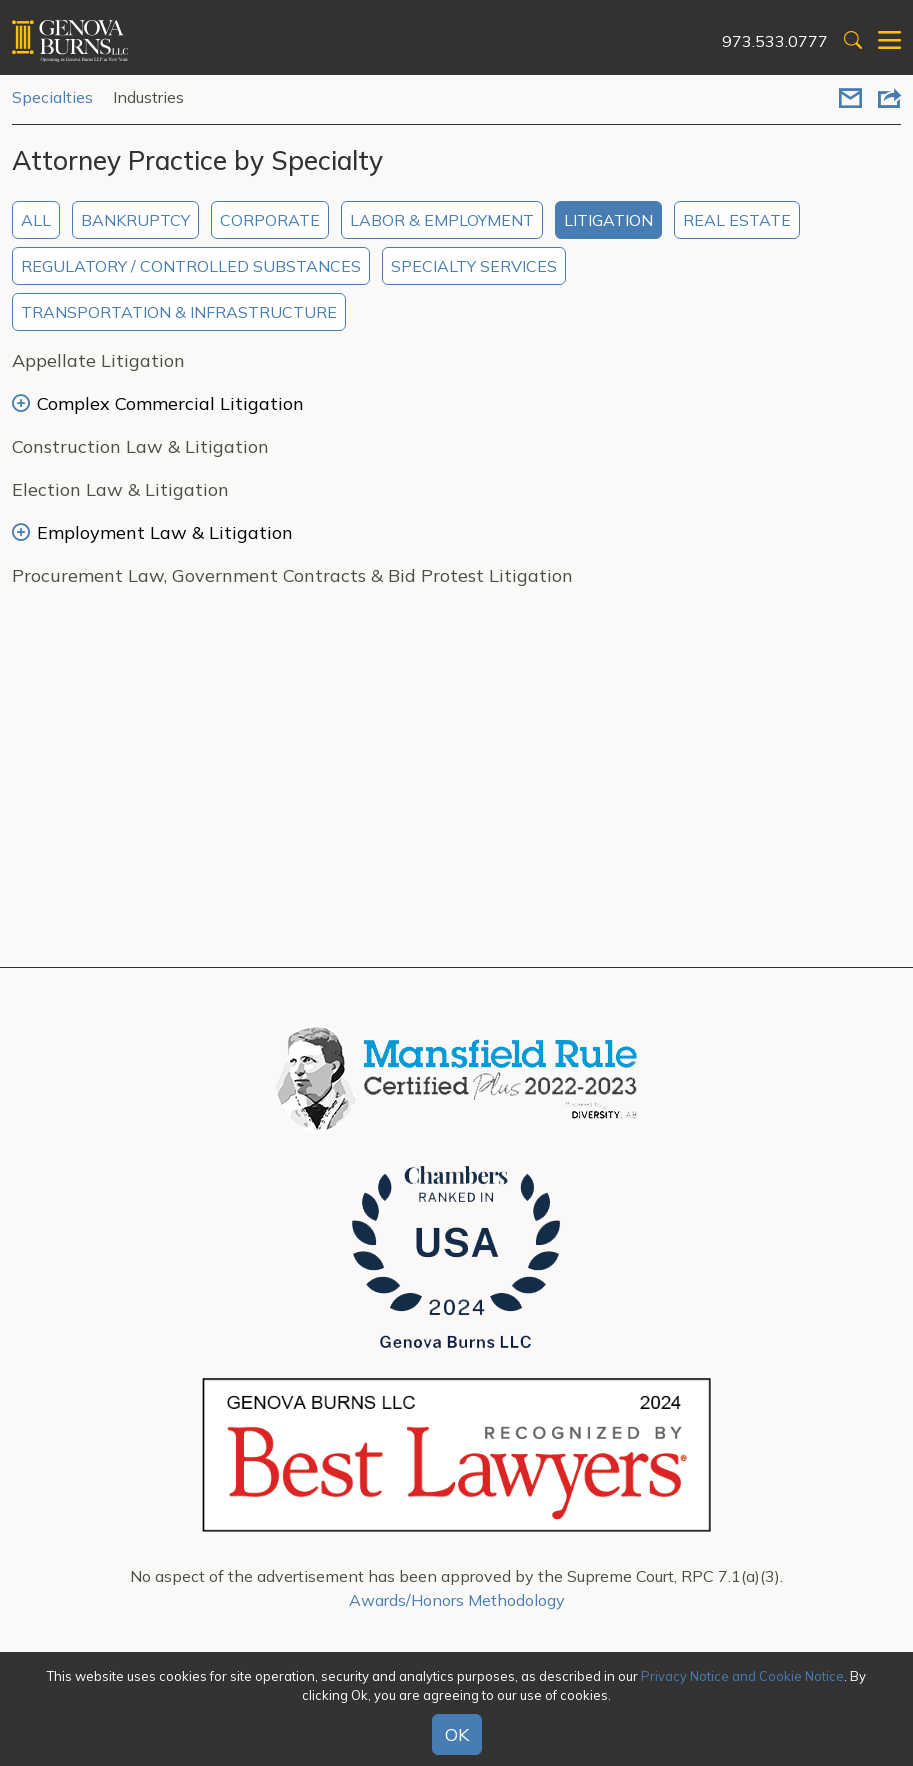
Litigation (608, 220)
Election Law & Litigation (120, 489)
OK (457, 1734)
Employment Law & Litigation (152, 532)
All (36, 220)
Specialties (52, 97)
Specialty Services (474, 266)
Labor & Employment (442, 220)
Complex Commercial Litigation (158, 403)
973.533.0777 (775, 41)
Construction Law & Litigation (140, 446)
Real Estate (737, 220)
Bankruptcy (135, 220)
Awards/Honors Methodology (457, 1600)
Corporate (270, 220)
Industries (148, 97)
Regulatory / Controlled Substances (191, 266)
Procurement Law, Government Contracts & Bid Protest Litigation (292, 575)
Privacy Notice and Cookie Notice (742, 1676)
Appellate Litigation (98, 360)
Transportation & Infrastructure (179, 312)
